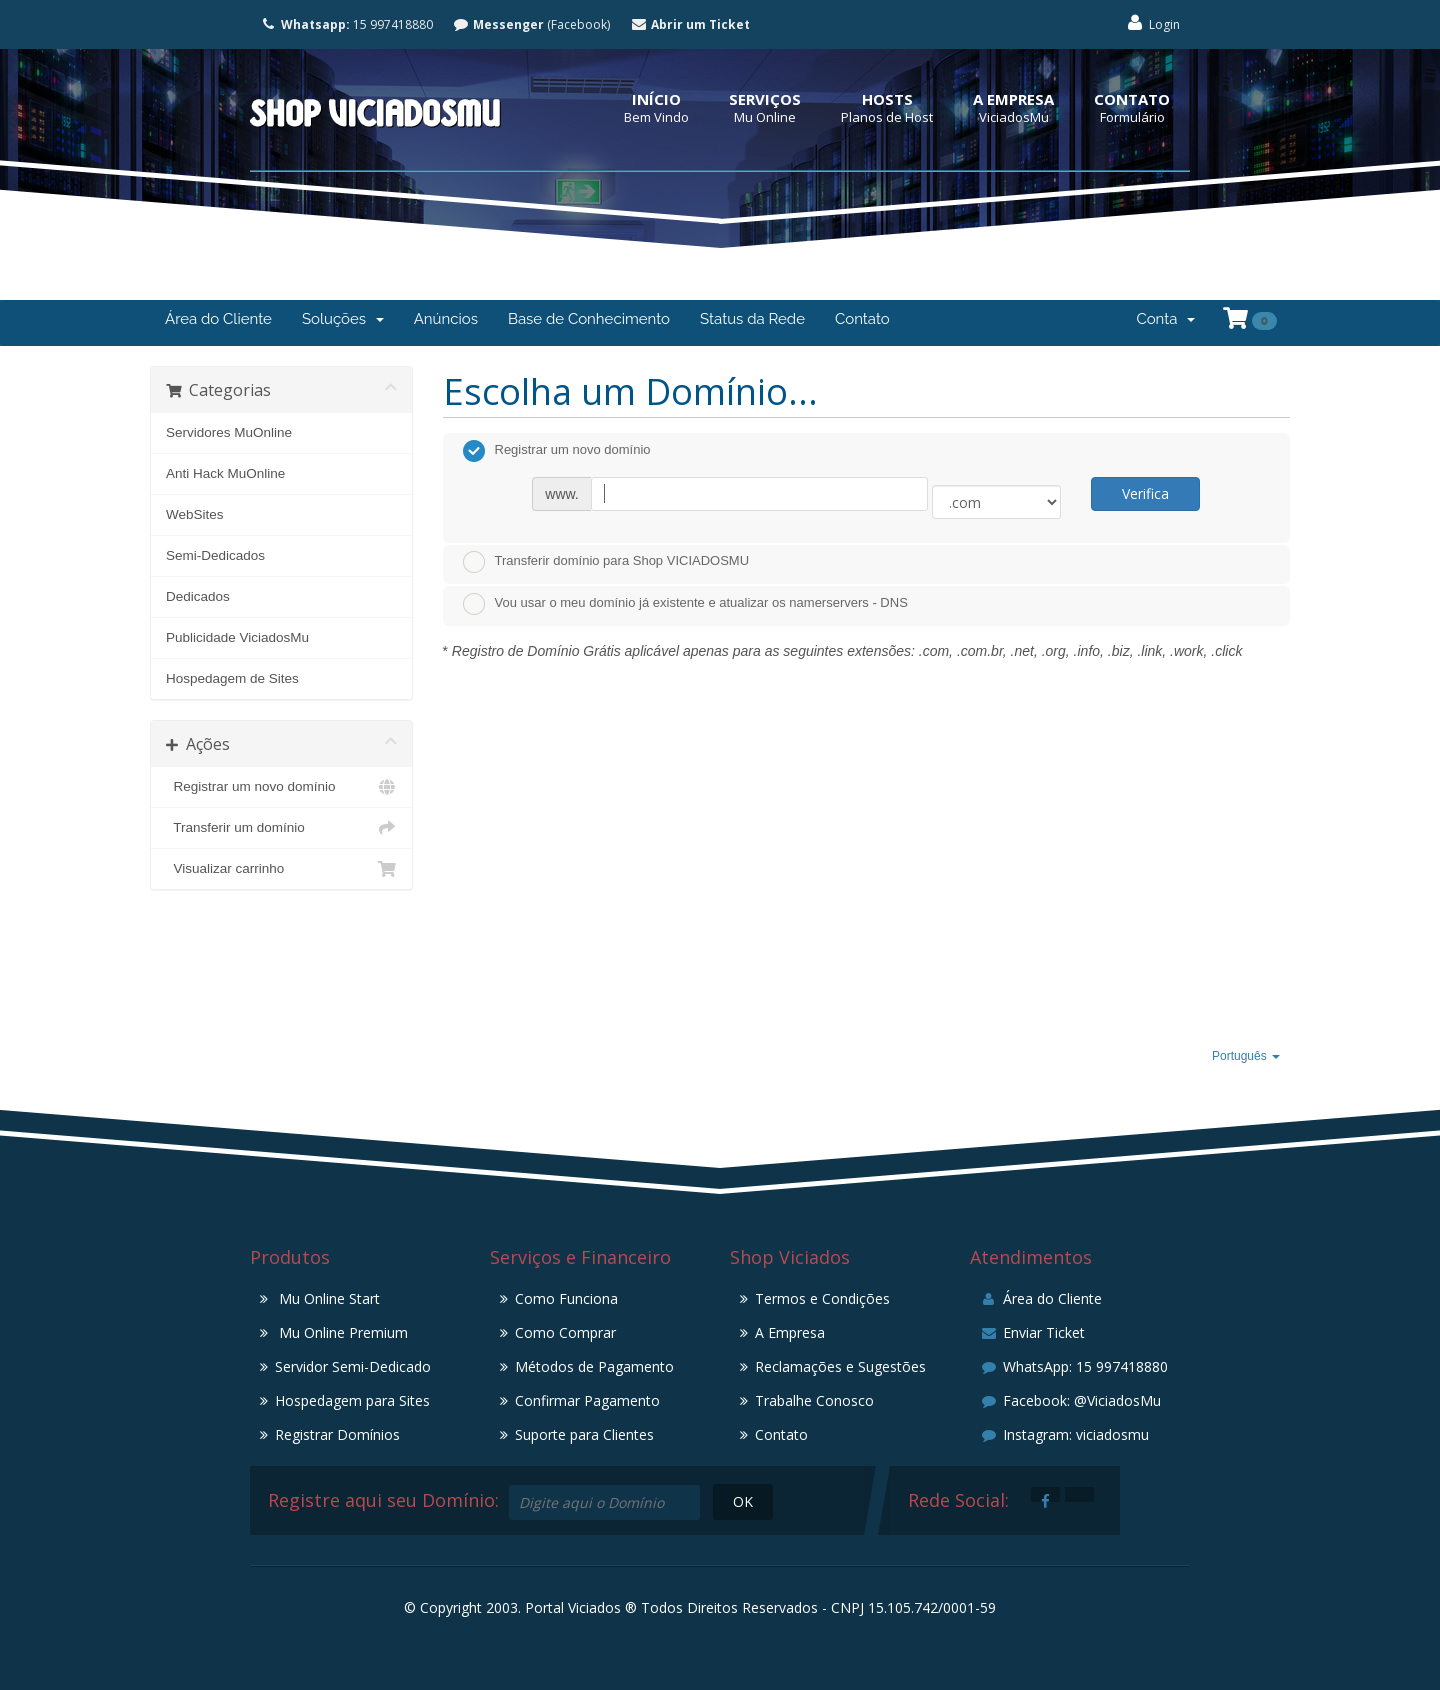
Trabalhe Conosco (814, 1400)
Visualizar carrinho (281, 869)
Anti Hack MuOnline (225, 473)
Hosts (887, 99)
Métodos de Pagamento (594, 1366)
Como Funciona (566, 1298)
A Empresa (1013, 99)
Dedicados (198, 596)
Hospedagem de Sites (232, 678)
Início (656, 99)
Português (1246, 1056)
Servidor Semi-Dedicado (353, 1366)
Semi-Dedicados (215, 555)
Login (1152, 23)
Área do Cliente (218, 319)
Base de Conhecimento (589, 319)
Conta (1165, 319)
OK (743, 1501)
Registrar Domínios (337, 1434)
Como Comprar (565, 1332)
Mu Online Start (327, 1298)
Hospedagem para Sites (352, 1400)
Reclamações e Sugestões (840, 1366)
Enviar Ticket (1032, 1332)
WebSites (195, 514)
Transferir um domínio (281, 828)
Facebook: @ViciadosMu (1070, 1400)
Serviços (765, 99)
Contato (1132, 99)
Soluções (343, 319)
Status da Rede (752, 319)
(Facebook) (532, 24)
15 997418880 (346, 24)
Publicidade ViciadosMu (237, 637)
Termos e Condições (822, 1298)
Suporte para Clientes (584, 1434)
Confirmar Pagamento (587, 1400)
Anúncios (446, 319)
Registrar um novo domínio (281, 787)
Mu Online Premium (341, 1332)
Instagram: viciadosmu (1064, 1434)
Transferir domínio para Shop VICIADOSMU (606, 562)
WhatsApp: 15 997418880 (1074, 1366)
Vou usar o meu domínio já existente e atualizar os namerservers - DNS (685, 604)
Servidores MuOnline (229, 432)
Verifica (1145, 493)
